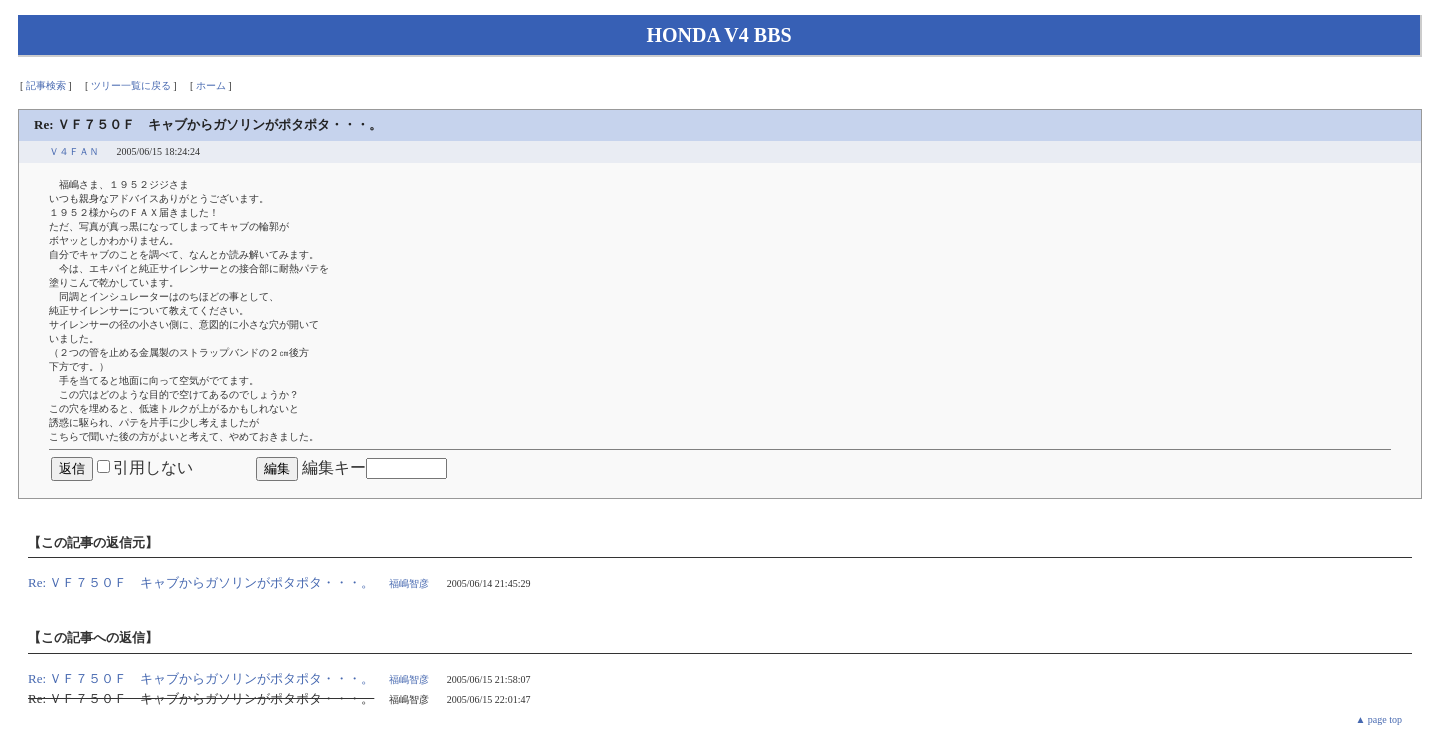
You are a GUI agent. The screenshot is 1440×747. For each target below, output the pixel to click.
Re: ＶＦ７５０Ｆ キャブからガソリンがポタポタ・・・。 (201, 582)
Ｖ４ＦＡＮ (74, 151)
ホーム (211, 85)
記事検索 (46, 85)
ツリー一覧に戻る (131, 85)
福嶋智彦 (409, 583)
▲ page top (1378, 719)
